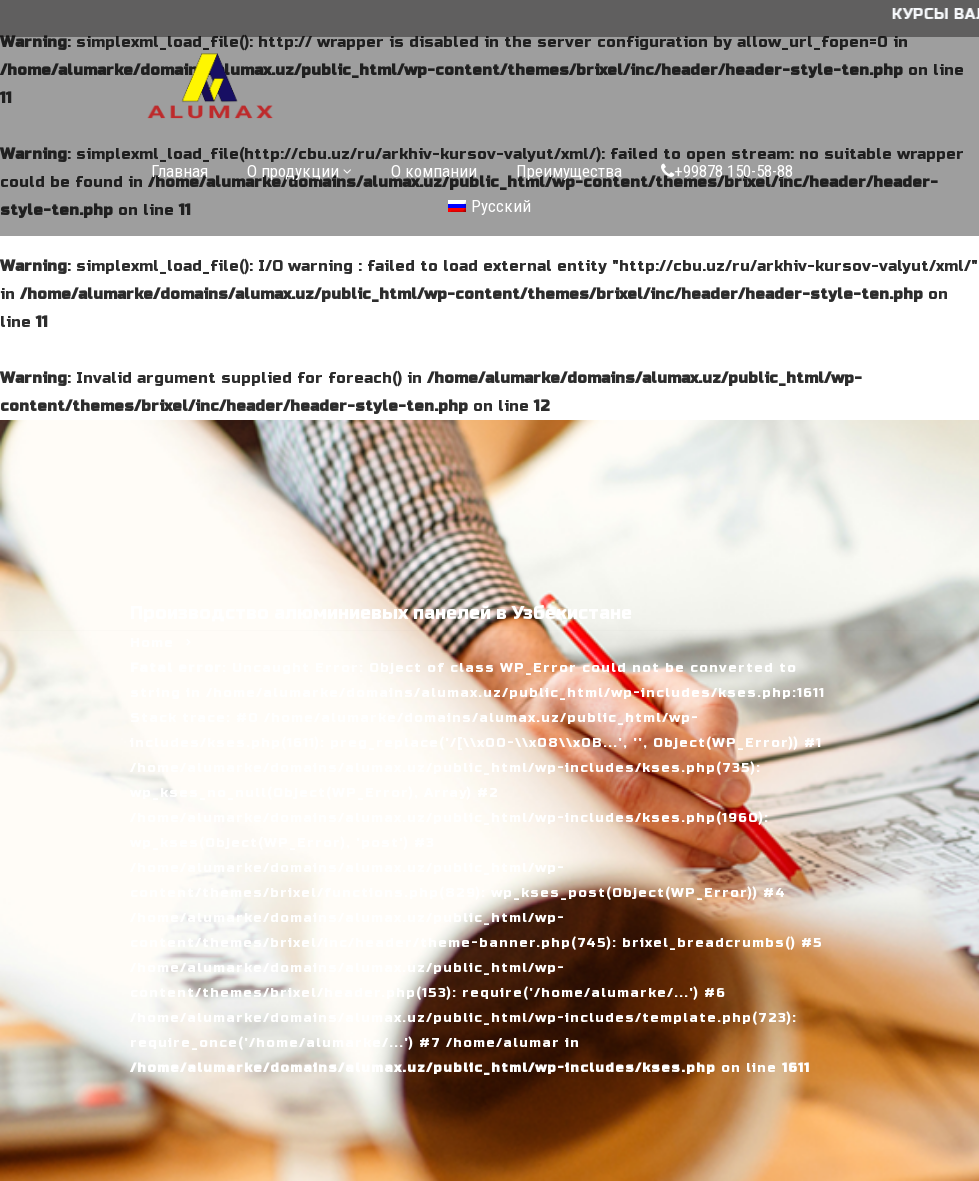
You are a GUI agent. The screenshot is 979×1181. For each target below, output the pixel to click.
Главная (179, 171)
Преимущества (569, 171)
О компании (434, 171)
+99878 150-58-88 (727, 171)
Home (152, 643)
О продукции (293, 171)
